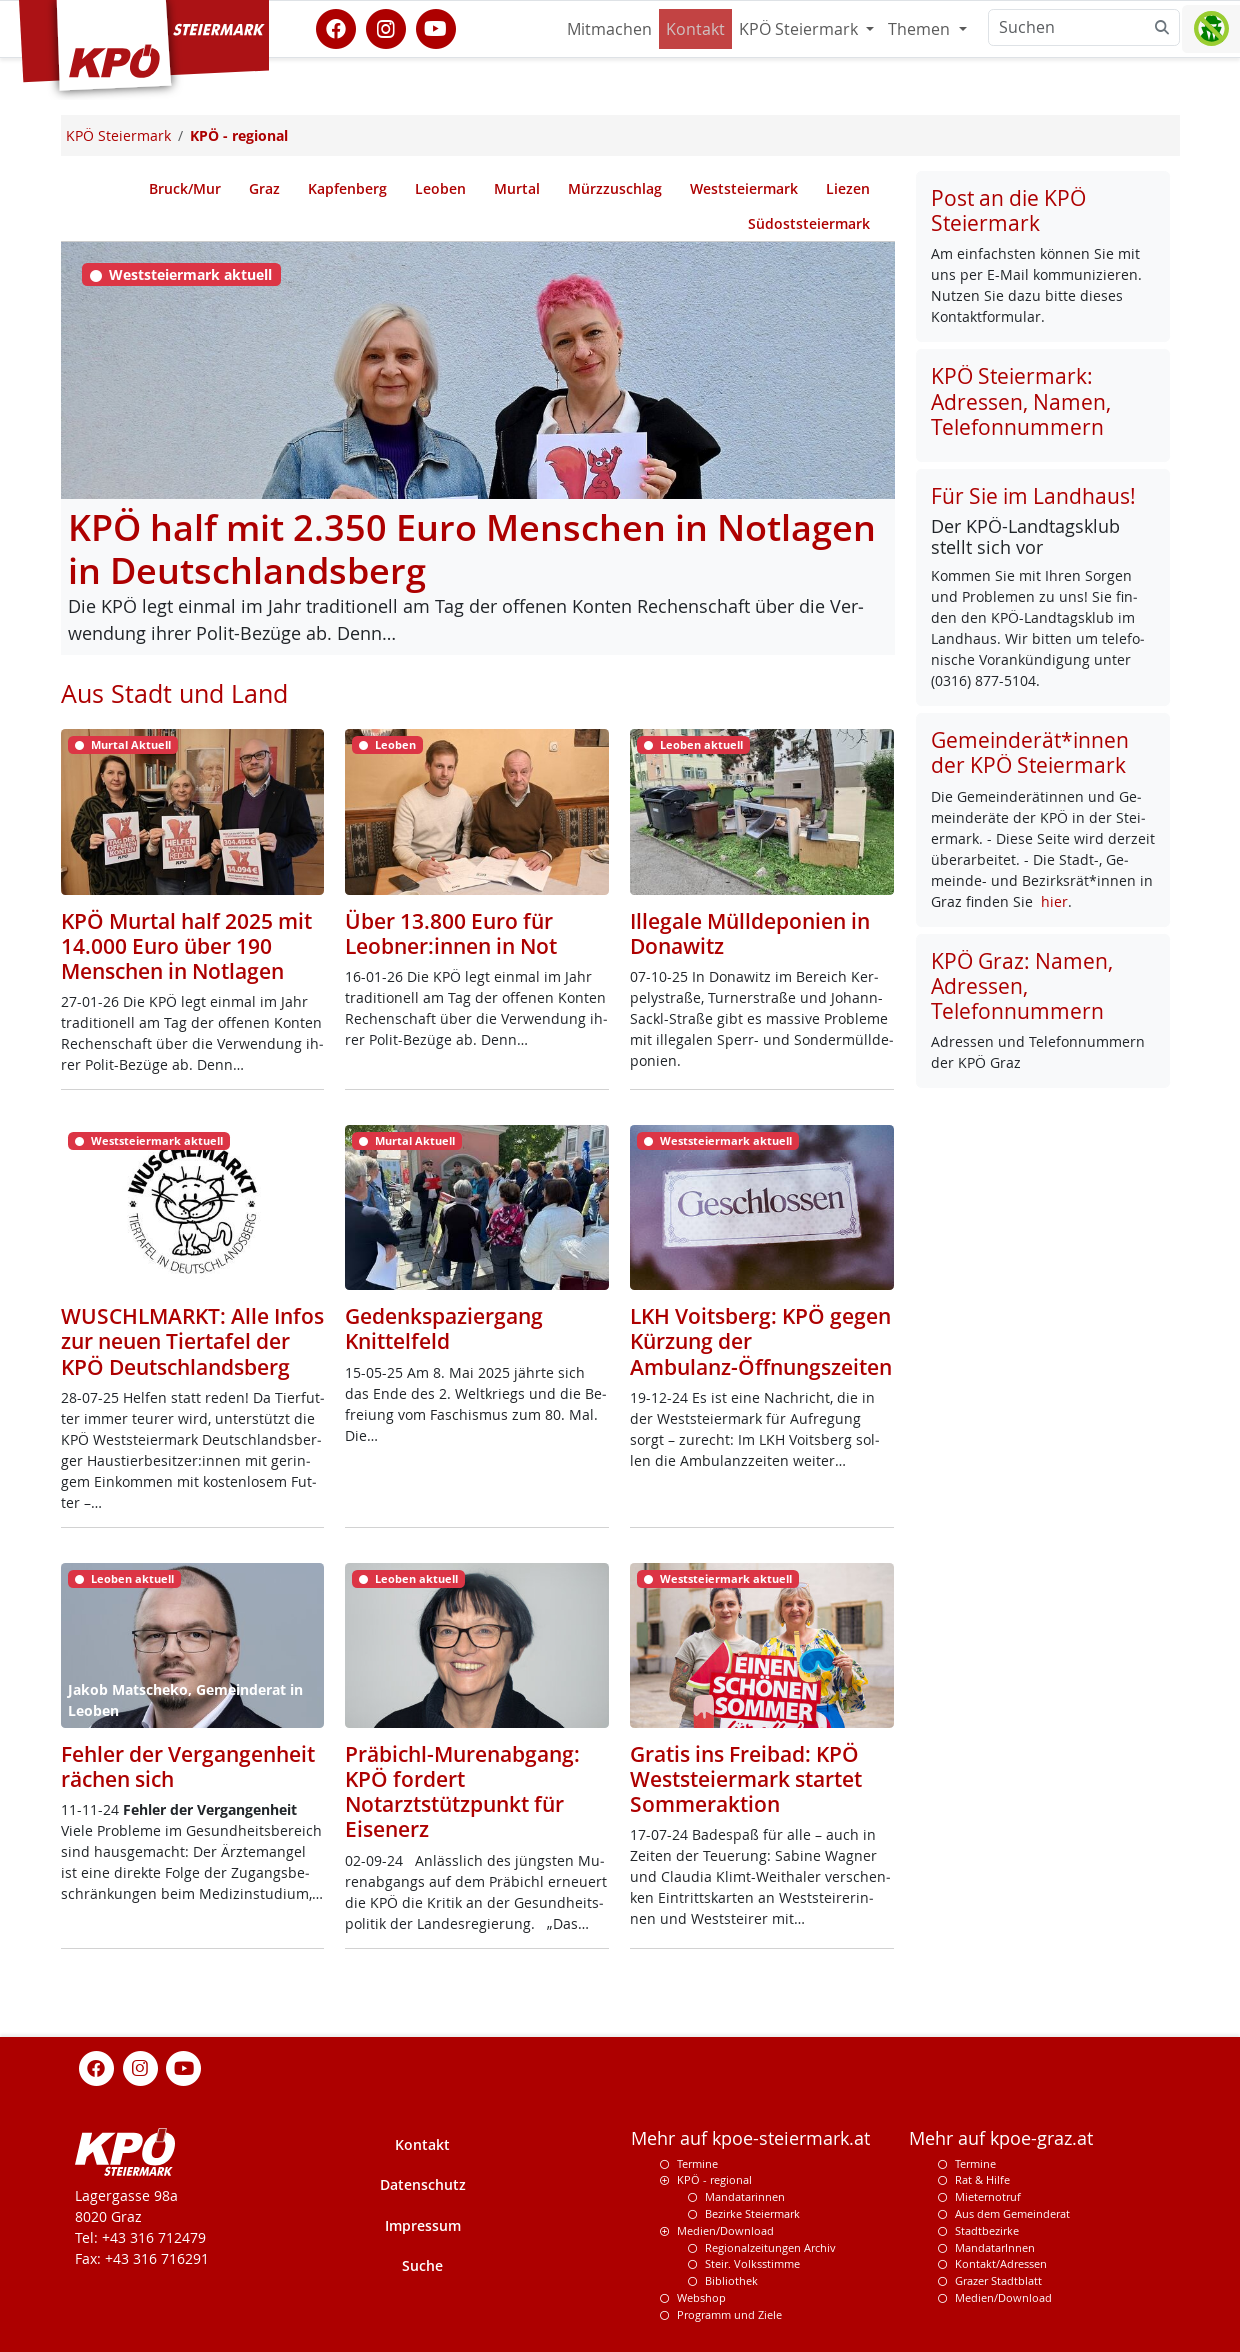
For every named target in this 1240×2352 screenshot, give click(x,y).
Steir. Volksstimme (752, 2263)
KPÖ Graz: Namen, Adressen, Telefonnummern (1022, 986)
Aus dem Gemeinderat (1012, 2213)
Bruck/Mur (185, 188)
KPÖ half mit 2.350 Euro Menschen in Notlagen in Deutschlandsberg (472, 549)
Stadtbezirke (987, 2230)
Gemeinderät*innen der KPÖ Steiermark (1030, 752)
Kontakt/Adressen (1001, 2263)
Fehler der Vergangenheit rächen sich (188, 1766)
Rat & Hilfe (982, 2179)
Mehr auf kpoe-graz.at (1001, 2138)
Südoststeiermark (809, 223)
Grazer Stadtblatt (998, 2280)
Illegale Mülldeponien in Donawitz (750, 933)
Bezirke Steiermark (752, 2213)
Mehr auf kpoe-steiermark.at (750, 2138)
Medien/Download (725, 2230)
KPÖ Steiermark (800, 29)
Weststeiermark (744, 188)
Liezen (848, 188)
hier (1054, 901)
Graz (264, 188)
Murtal (517, 188)
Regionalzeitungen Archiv (770, 2247)
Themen (921, 29)
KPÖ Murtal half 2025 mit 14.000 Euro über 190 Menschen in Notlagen (186, 946)
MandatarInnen (995, 2247)
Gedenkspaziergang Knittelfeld (444, 1328)
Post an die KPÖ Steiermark (1008, 210)
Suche (422, 2265)
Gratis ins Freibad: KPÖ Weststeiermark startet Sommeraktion (746, 1779)
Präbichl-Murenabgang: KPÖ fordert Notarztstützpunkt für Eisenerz (462, 1792)
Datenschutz (423, 2184)
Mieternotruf (988, 2196)
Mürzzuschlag (615, 188)
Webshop (701, 2297)
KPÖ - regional (714, 2179)
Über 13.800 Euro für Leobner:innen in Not (451, 933)
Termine (697, 2163)
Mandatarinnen (745, 2196)
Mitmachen (609, 29)
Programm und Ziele (729, 2314)
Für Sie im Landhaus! (1033, 496)
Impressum (423, 2225)
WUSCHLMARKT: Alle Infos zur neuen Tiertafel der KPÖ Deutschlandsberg (192, 1341)
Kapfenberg (347, 188)
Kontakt (695, 29)
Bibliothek (731, 2280)
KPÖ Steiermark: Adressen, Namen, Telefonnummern (1021, 401)
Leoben (440, 188)
